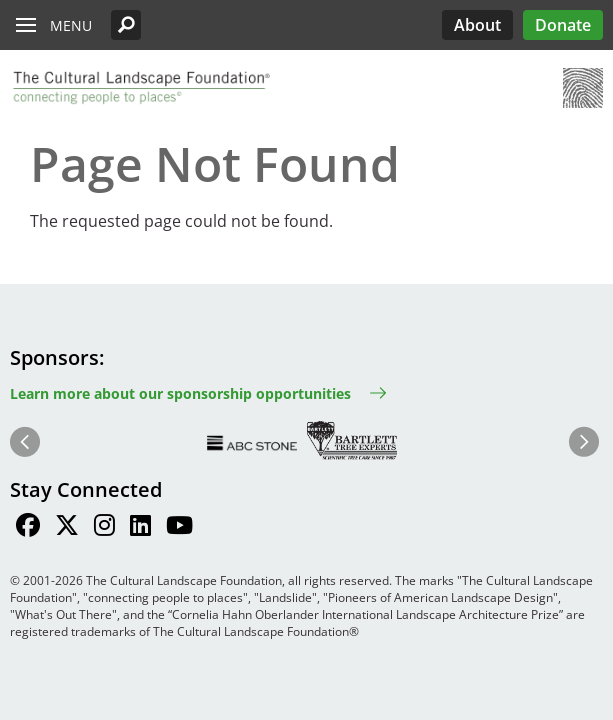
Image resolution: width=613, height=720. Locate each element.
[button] (126, 25)
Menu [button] (71, 25)
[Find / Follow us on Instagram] (104, 528)
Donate (563, 25)
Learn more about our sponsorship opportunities (180, 393)
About (477, 25)
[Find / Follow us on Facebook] (28, 528)
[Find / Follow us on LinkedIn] (140, 528)
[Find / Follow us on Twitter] (67, 528)
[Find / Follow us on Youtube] (179, 528)
